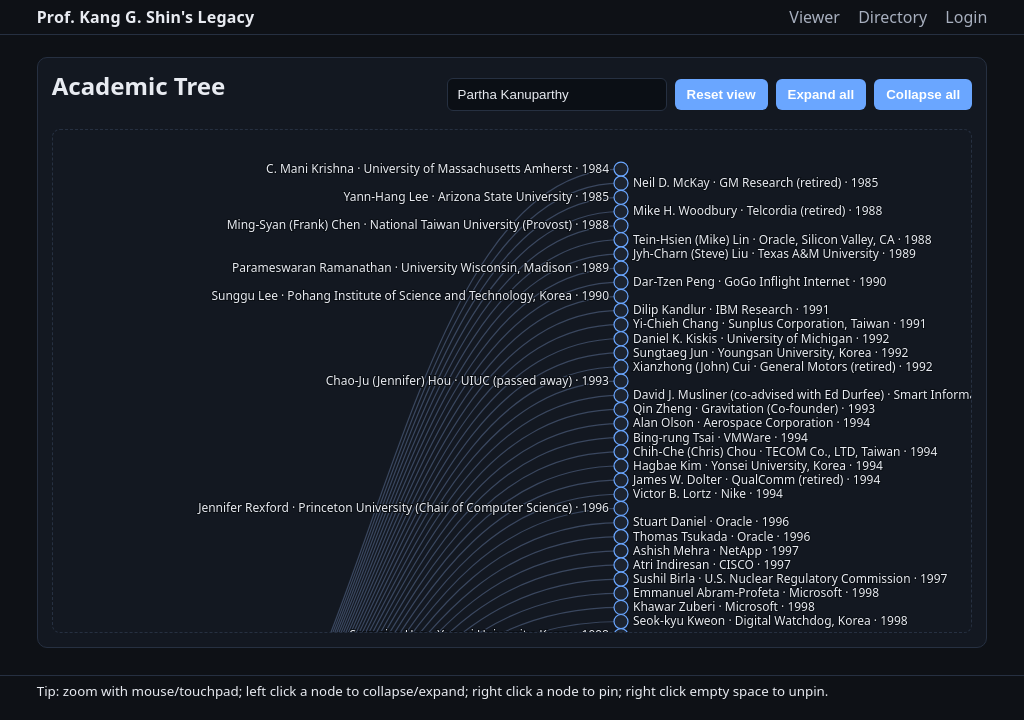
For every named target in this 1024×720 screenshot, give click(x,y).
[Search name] (557, 94)
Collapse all (923, 94)
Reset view (721, 94)
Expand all (821, 94)
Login (966, 17)
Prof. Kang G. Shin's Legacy (146, 17)
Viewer (814, 17)
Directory (892, 17)
